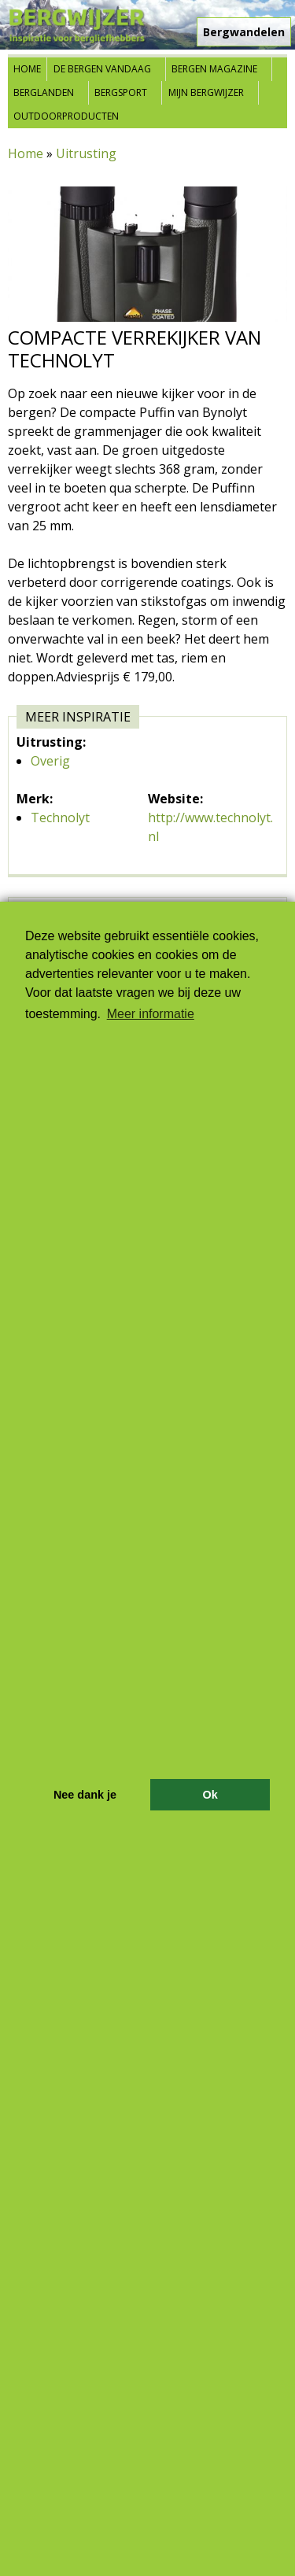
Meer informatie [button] (150, 1013)
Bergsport (120, 92)
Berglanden (43, 92)
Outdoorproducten (66, 116)
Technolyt (60, 817)
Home (27, 69)
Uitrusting (86, 153)
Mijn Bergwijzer (206, 92)
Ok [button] (209, 1794)
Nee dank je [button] (84, 1794)
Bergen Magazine (214, 69)
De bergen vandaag (102, 69)
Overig (50, 760)
